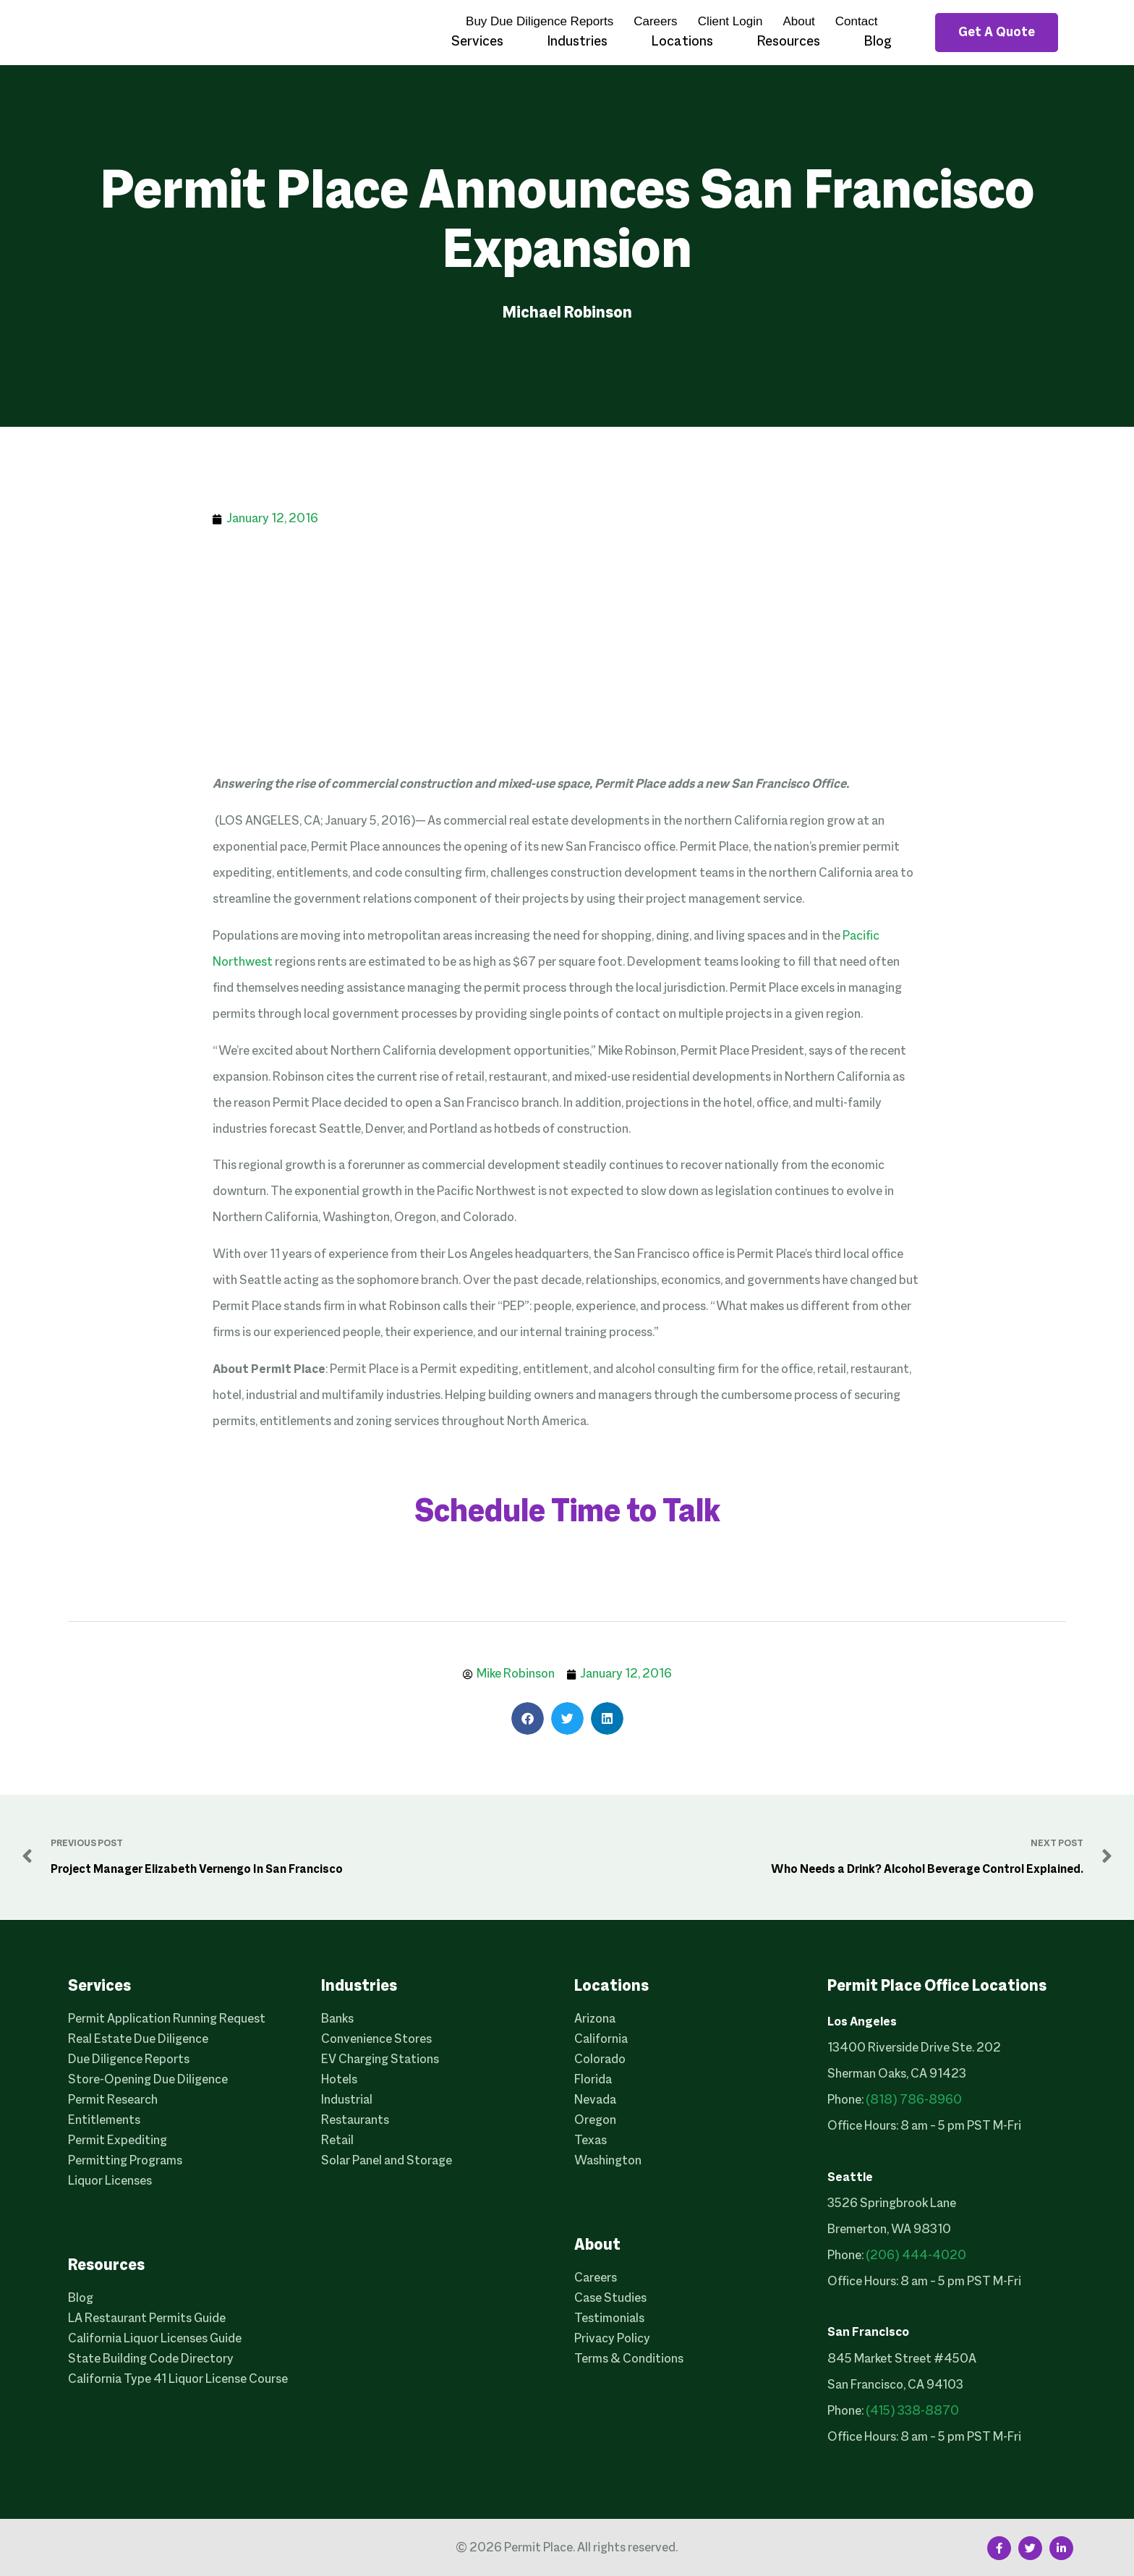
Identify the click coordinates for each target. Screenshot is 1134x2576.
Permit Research (113, 2100)
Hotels (339, 2080)
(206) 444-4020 (916, 2256)
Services (477, 42)
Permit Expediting (117, 2141)
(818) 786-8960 (914, 2100)
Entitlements (104, 2120)
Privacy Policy (612, 2339)
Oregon (595, 2120)
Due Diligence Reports (128, 2060)
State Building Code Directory (151, 2359)
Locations (682, 42)
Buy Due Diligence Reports (539, 21)
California (601, 2039)
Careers (655, 21)
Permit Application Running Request (166, 2019)
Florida (593, 2080)
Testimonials (609, 2319)
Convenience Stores (376, 2039)
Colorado (600, 2060)
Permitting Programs (125, 2161)
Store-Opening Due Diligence (148, 2080)
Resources (788, 42)
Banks (337, 2019)
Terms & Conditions (628, 2359)
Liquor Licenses (110, 2181)
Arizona (594, 2019)
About (798, 21)
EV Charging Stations (380, 2060)
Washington (607, 2161)
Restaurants (355, 2120)
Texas (590, 2141)
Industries (577, 42)
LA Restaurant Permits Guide (147, 2319)
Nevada (595, 2100)
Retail (337, 2141)
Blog (878, 42)
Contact (856, 21)
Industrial (346, 2100)
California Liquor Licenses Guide (155, 2339)
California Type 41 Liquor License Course (178, 2379)
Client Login (730, 21)
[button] (527, 1718)
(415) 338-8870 (912, 2411)
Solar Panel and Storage (386, 2161)
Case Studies (610, 2298)
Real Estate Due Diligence (138, 2039)
